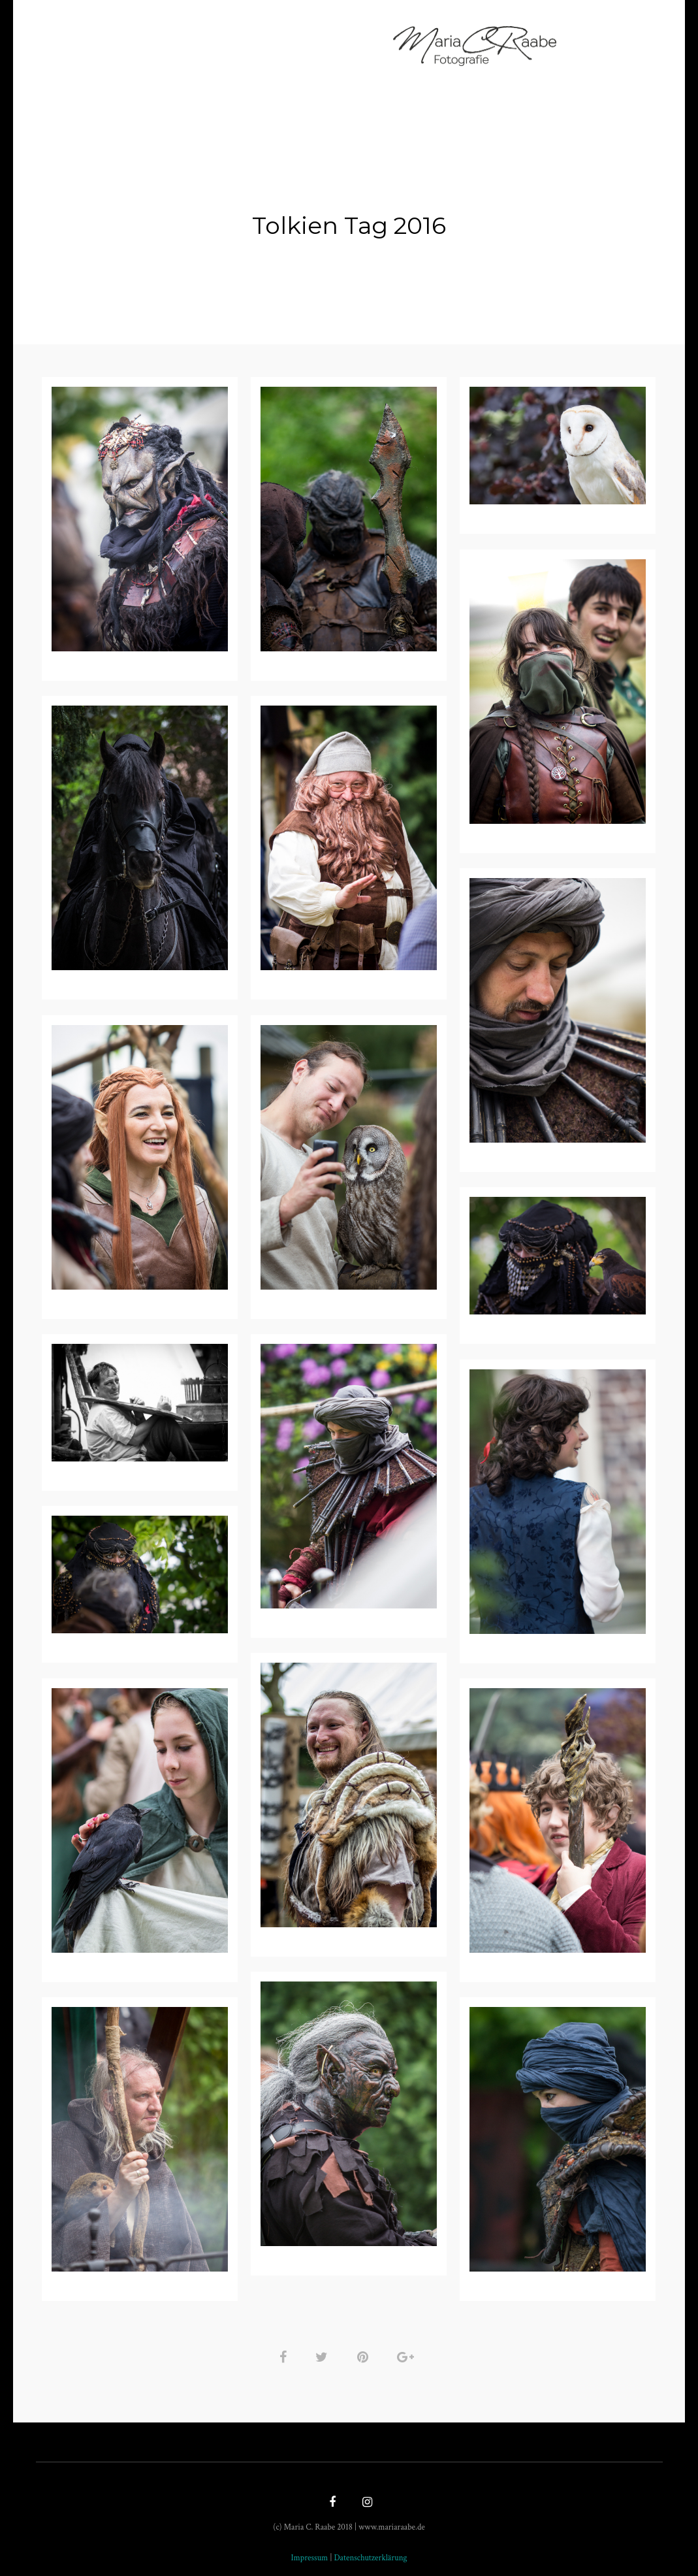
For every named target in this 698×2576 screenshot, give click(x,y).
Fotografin (200, 32)
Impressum (352, 51)
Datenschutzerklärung (370, 2552)
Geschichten (266, 51)
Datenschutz (439, 51)
